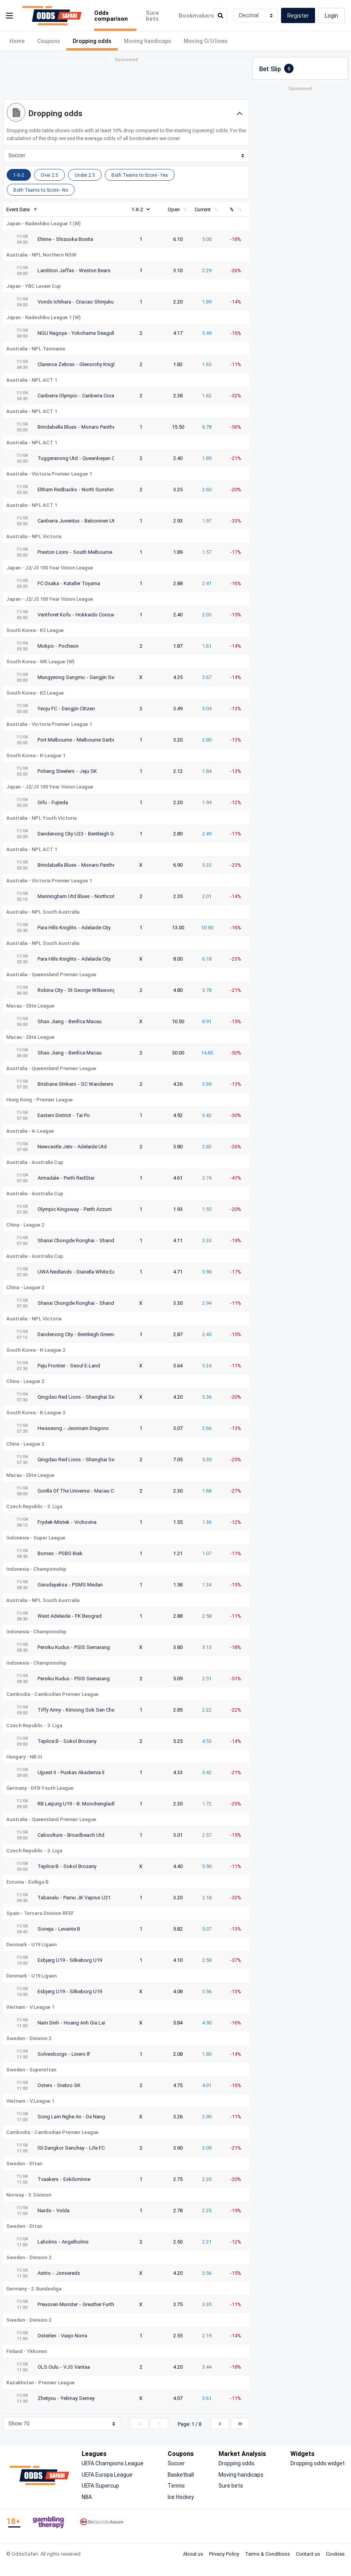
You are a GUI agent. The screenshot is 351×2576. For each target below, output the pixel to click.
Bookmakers (196, 15)
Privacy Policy (224, 2553)
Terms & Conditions (267, 2553)
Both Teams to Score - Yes (139, 175)
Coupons (48, 41)
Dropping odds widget (317, 2463)
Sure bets (152, 15)
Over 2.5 (49, 175)
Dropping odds (236, 2463)
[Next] (220, 2423)
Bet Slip (276, 68)
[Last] (240, 2423)
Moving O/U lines (205, 41)
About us (193, 2553)
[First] (139, 2423)
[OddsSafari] (52, 15)
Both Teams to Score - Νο (40, 190)
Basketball (181, 2474)
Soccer (176, 2463)
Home (17, 41)
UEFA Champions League (112, 2463)
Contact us (308, 2553)
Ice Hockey (181, 2497)
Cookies (335, 2553)
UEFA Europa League (107, 2474)
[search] (220, 15)
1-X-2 (140, 209)
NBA (87, 2497)
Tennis (176, 2485)
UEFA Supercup (100, 2485)
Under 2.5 (85, 175)
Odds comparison (111, 15)
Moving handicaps (147, 41)
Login (331, 15)
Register (298, 15)
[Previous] (159, 2423)
